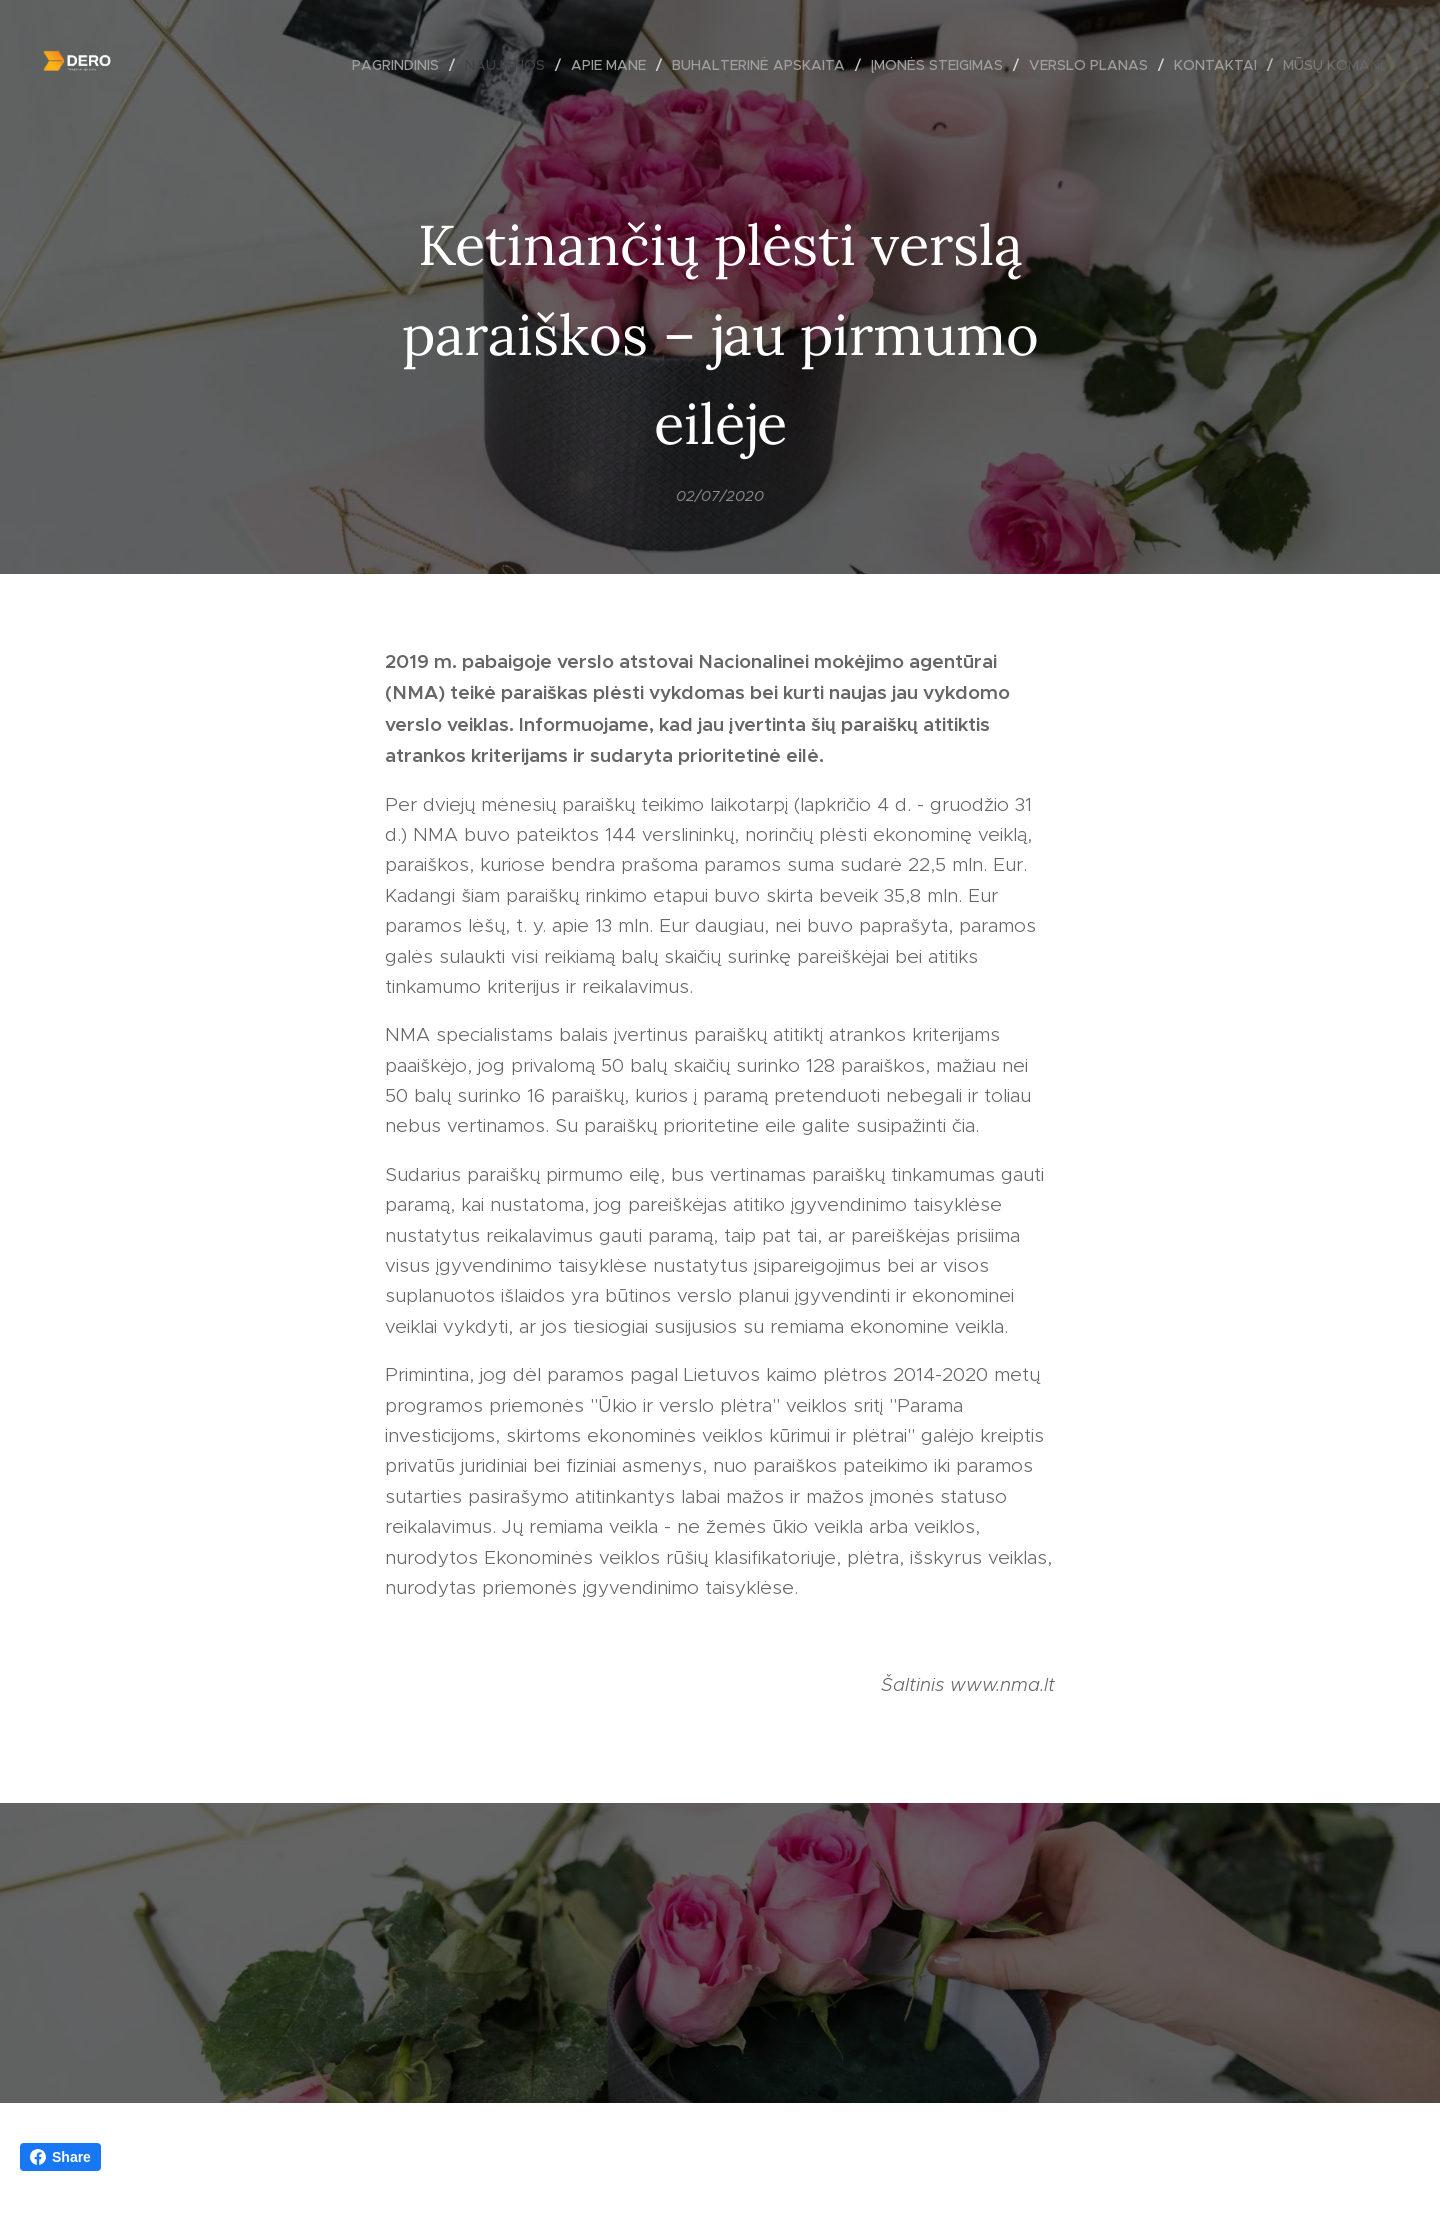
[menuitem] (401, 65)
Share (60, 2157)
